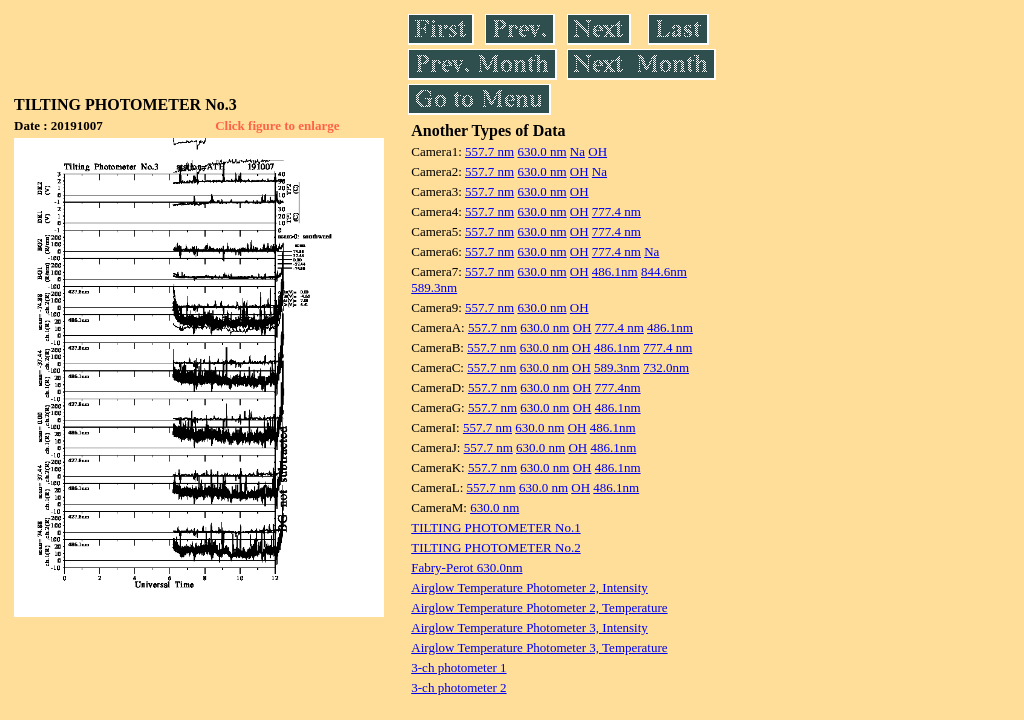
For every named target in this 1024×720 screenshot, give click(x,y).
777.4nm (618, 387)
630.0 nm (541, 151)
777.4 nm (616, 211)
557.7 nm (489, 151)
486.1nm (615, 271)
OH (597, 151)
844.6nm (664, 271)
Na (577, 151)
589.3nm (434, 287)
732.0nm (666, 367)
